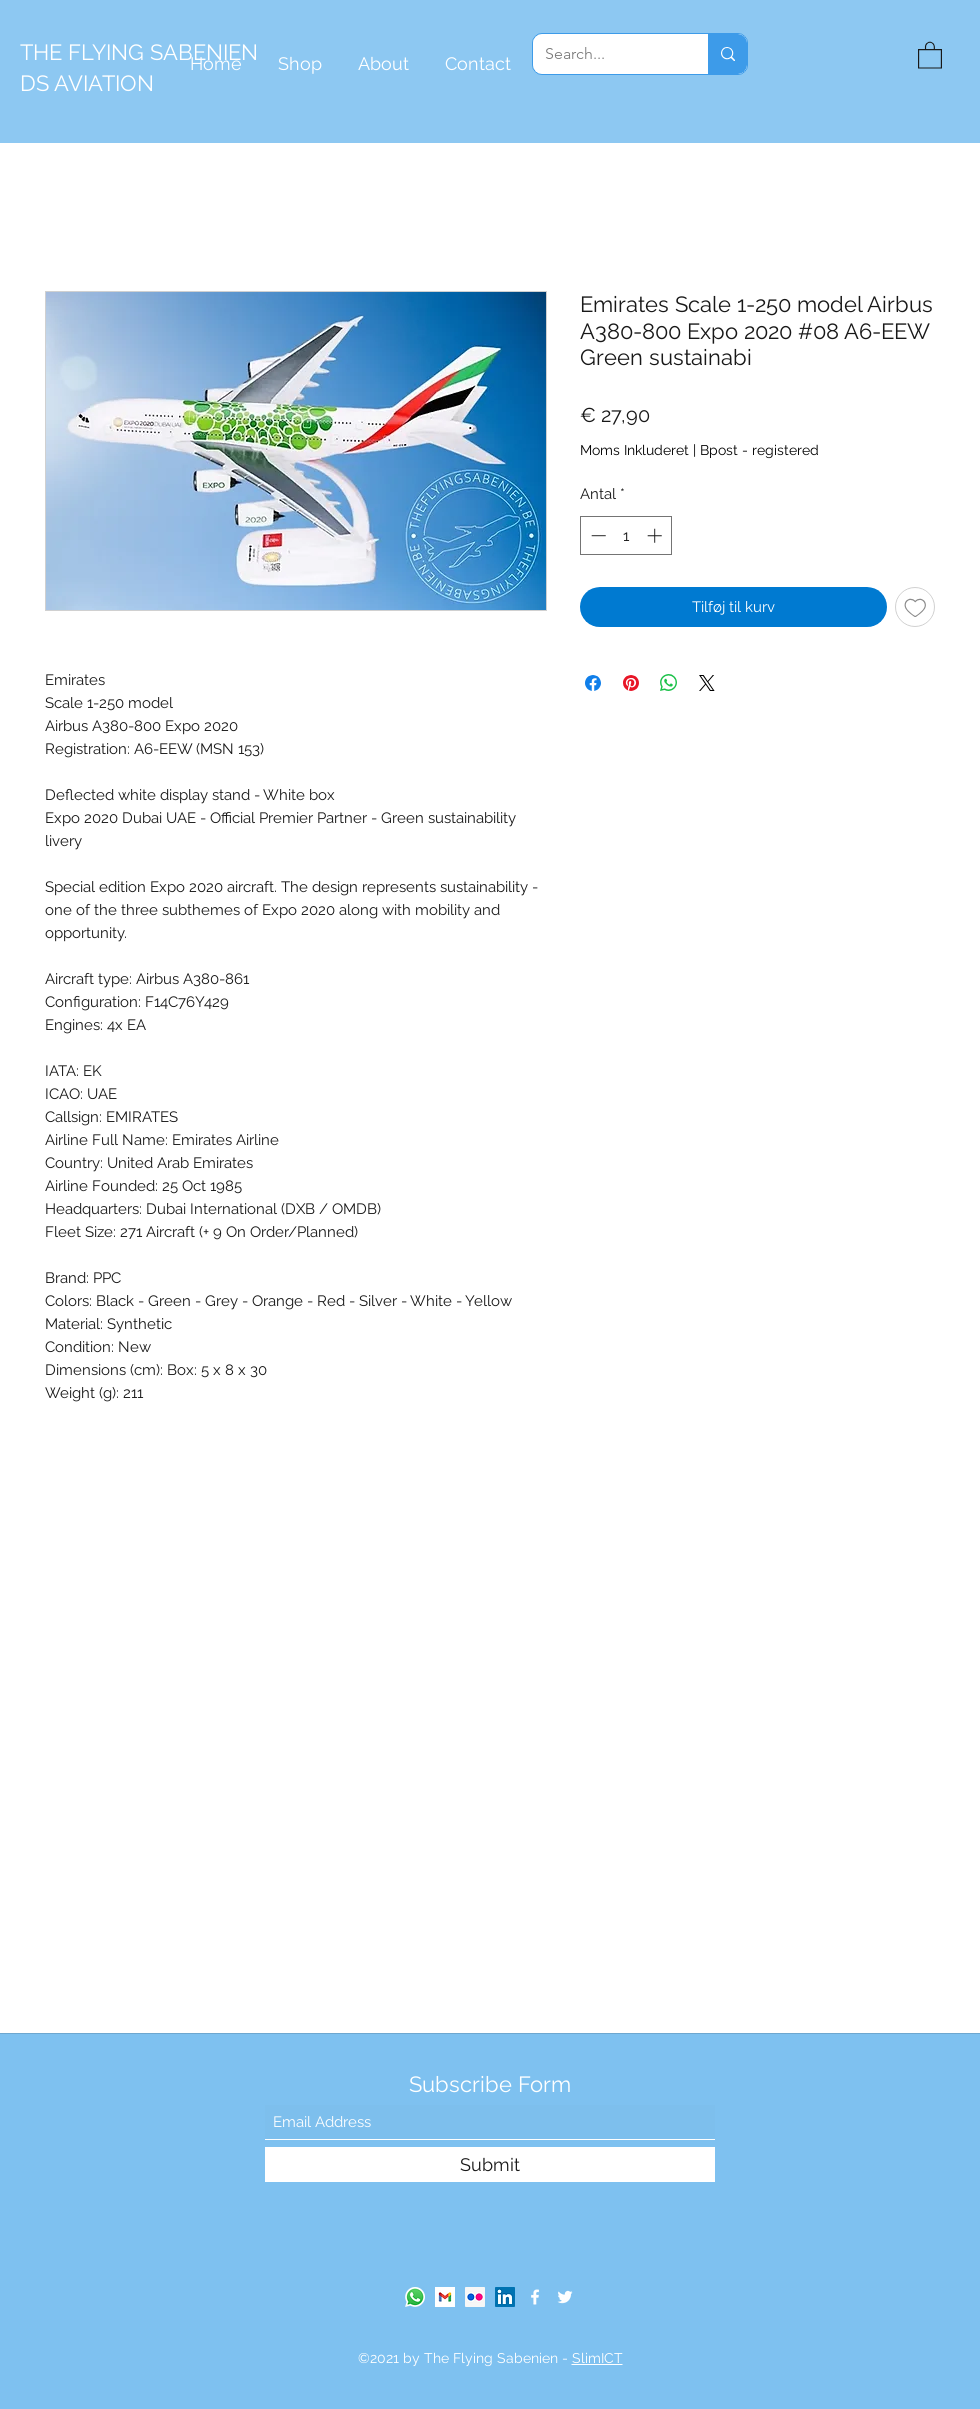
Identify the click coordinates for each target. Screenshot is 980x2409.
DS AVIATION (87, 83)
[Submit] (490, 2164)
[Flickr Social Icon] (475, 2297)
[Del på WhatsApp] (669, 683)
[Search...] (605, 54)
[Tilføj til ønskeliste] (915, 607)
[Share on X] (707, 683)
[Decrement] (596, 535)
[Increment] (656, 535)
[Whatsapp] (415, 2297)
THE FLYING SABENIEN (139, 52)
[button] (930, 54)
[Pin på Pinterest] (631, 683)
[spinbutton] (626, 535)
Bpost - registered (759, 450)
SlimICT (597, 2358)
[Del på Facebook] (593, 683)
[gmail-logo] (445, 2297)
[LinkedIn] (505, 2297)
